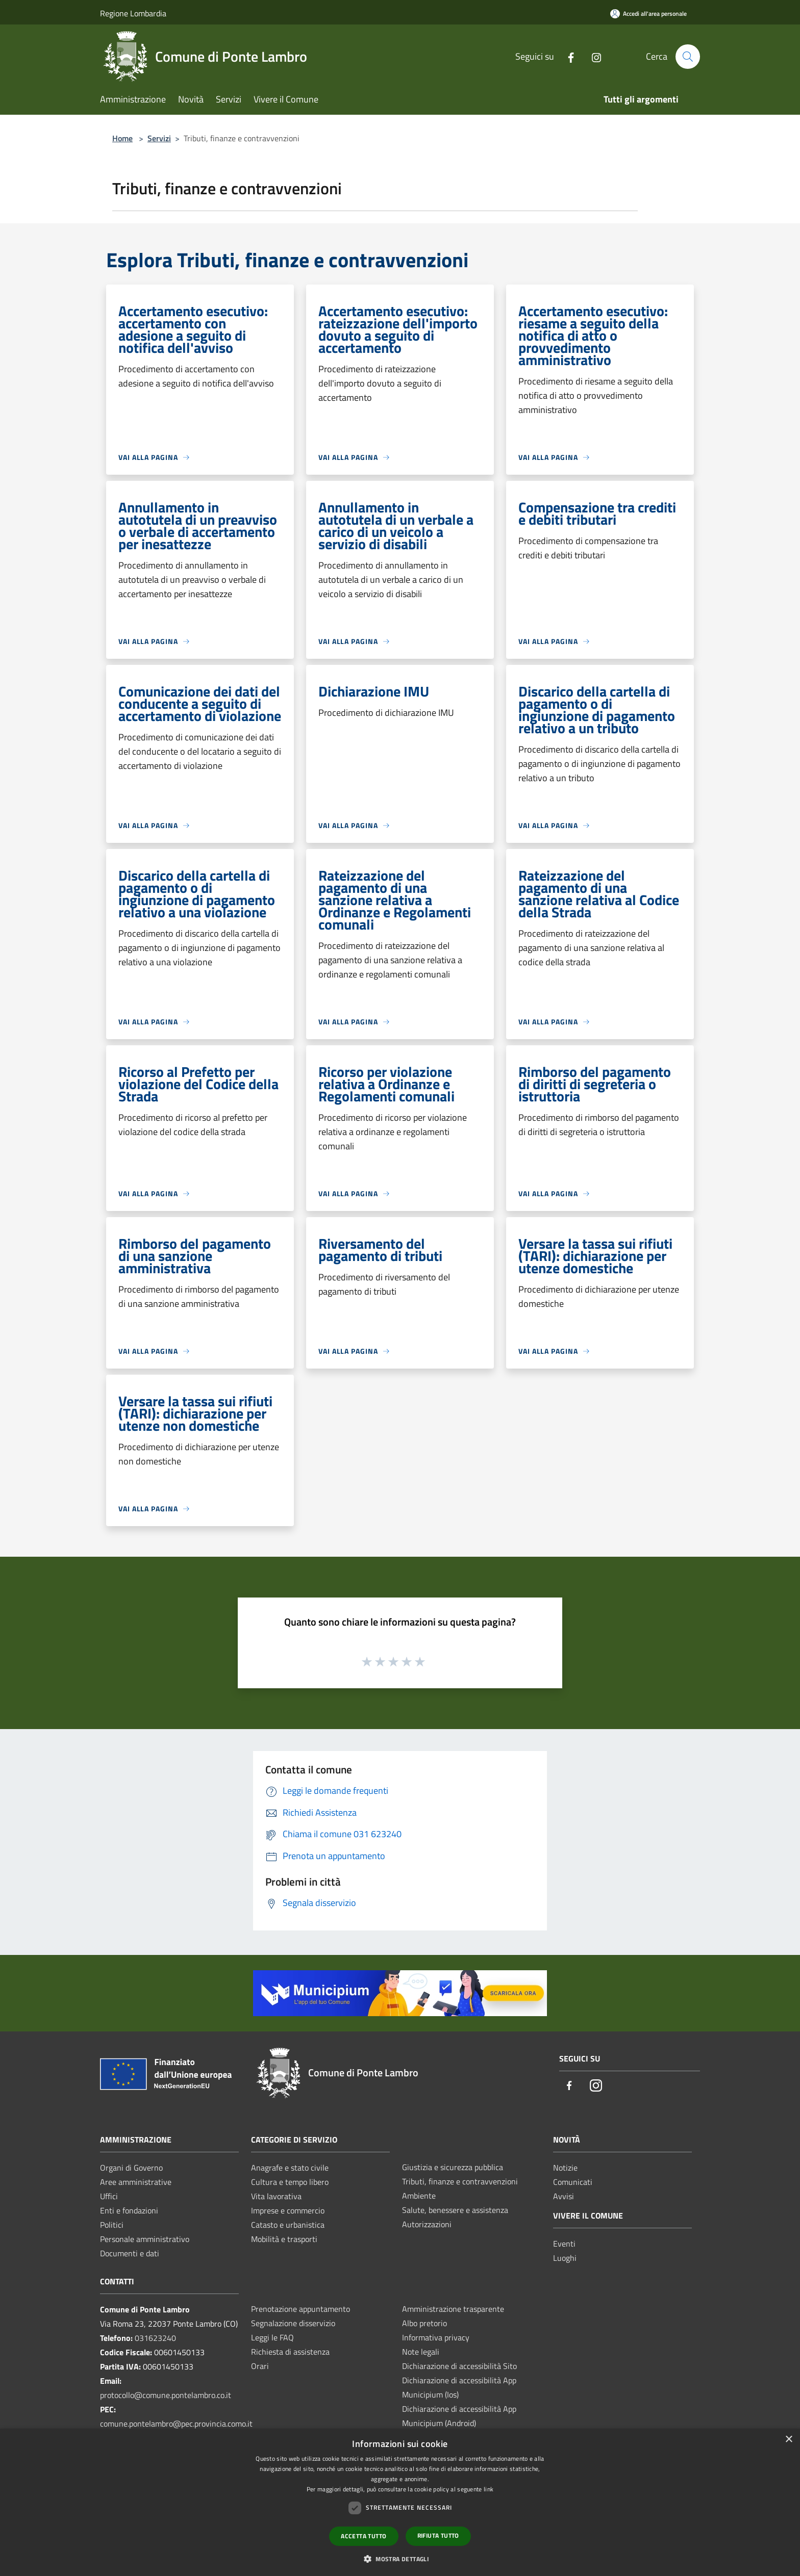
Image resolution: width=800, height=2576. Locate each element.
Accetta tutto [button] (363, 2536)
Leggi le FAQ (272, 2337)
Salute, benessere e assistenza (455, 2210)
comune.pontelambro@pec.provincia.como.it (176, 2423)
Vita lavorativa (276, 2196)
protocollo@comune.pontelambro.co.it (165, 2395)
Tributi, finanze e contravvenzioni (460, 2181)
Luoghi (565, 2258)
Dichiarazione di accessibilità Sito (459, 2366)
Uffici (109, 2196)
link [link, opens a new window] (488, 2489)
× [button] (788, 2439)
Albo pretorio (424, 2323)
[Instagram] (592, 56)
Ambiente (419, 2195)
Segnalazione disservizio (293, 2323)
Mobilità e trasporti (284, 2239)
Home (122, 138)
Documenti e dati (129, 2253)
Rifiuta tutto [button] (438, 2535)
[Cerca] (688, 56)
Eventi (564, 2243)
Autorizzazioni (427, 2224)
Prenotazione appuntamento (300, 2309)
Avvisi (563, 2196)
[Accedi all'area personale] (648, 13)
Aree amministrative (135, 2182)
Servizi (159, 138)
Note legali (420, 2352)
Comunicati (572, 2182)
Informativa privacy (435, 2337)
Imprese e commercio (287, 2210)
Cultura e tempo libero (290, 2182)
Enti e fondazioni (129, 2210)
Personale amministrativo (144, 2239)
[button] (400, 2559)
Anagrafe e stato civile (290, 2167)
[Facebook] (567, 56)
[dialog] (400, 2502)
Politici (111, 2225)
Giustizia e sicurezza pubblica (452, 2167)
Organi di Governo (131, 2167)
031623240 (155, 2338)
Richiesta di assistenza (290, 2352)
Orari (260, 2366)
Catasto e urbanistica (287, 2225)
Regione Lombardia (133, 13)
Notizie (565, 2167)
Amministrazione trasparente (453, 2309)
